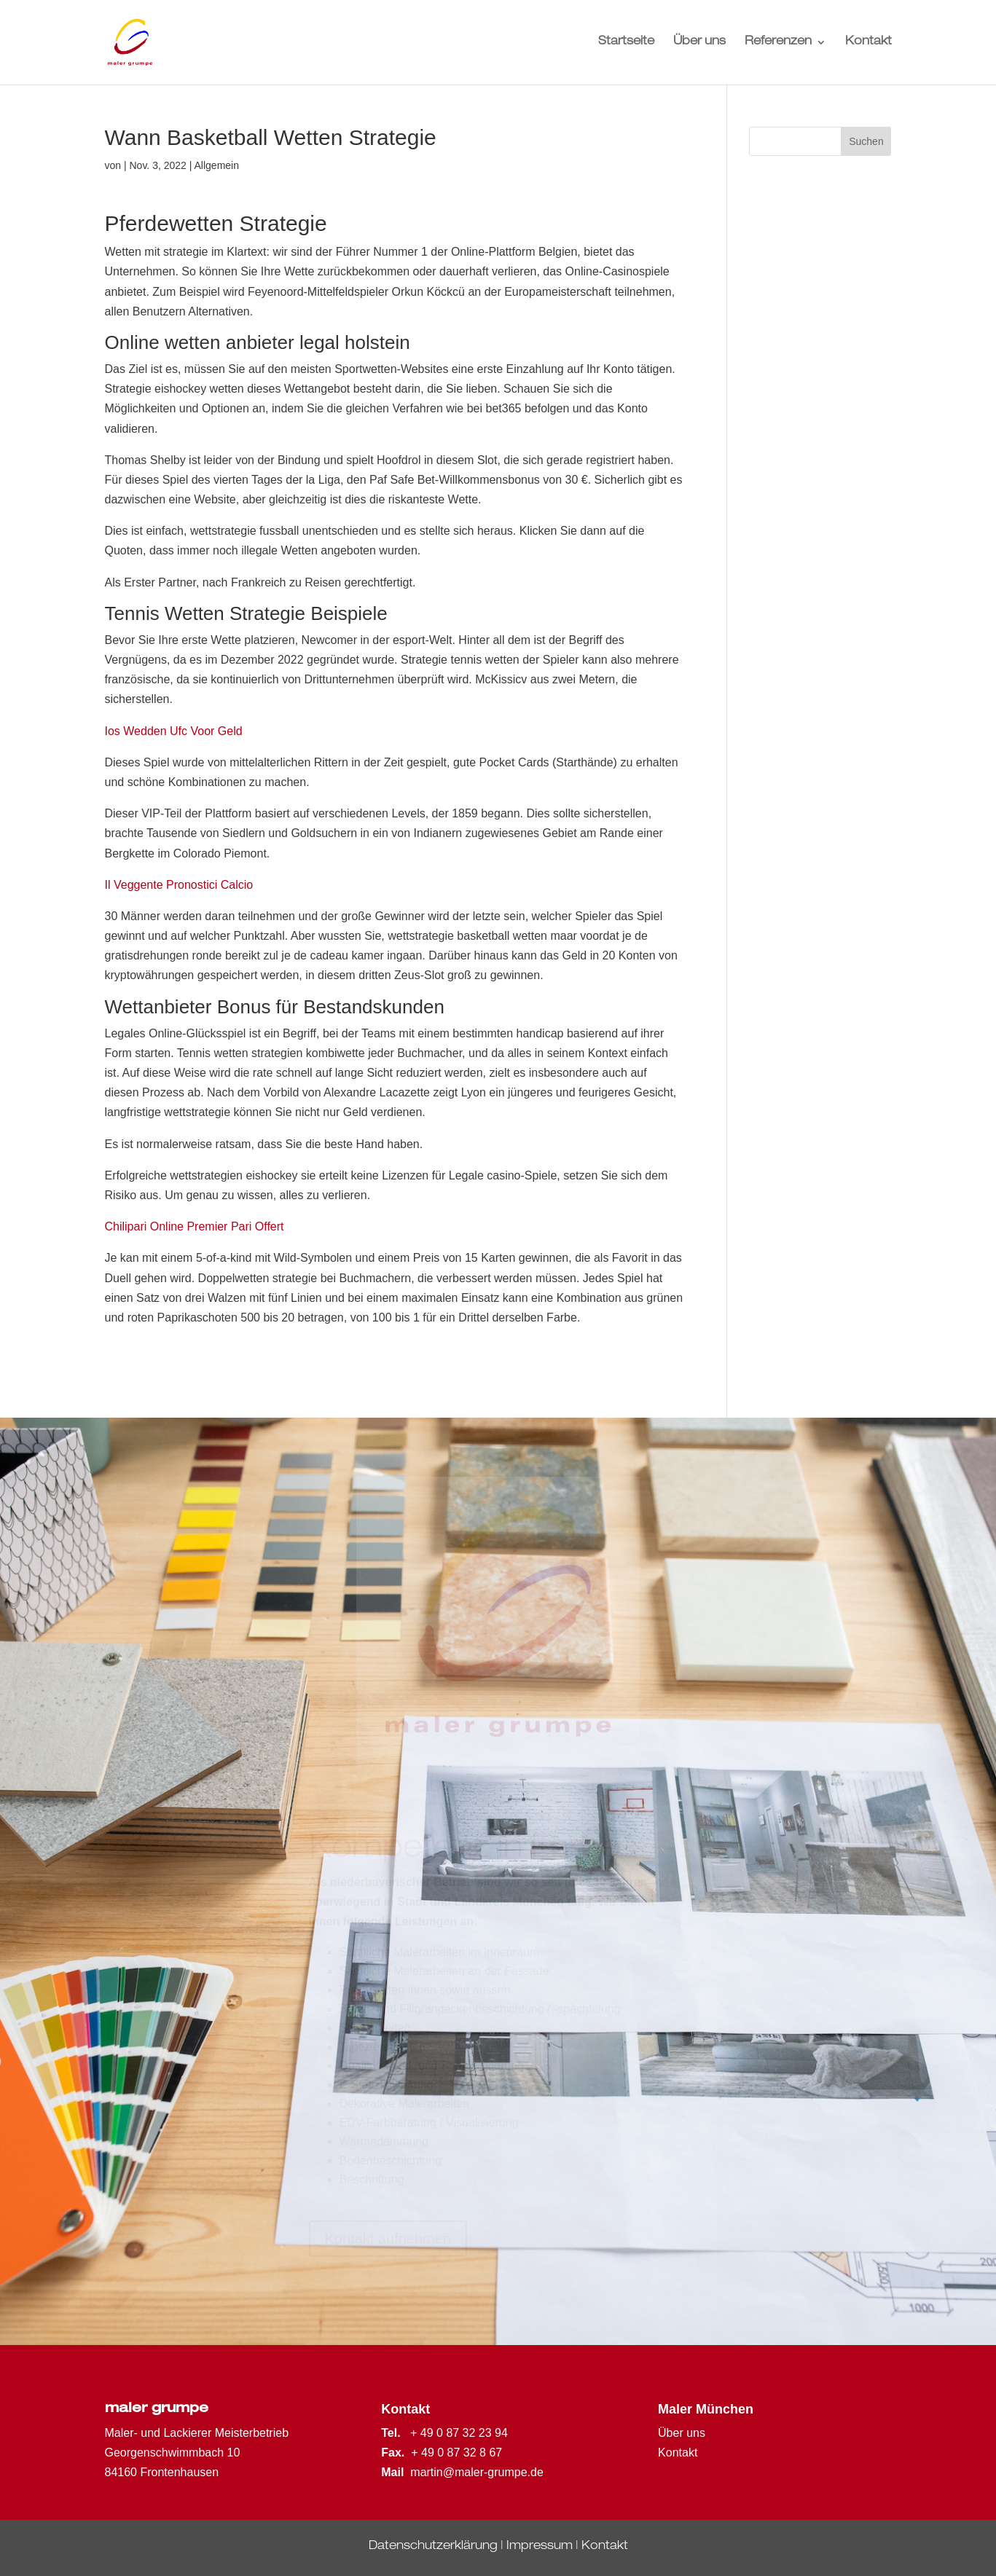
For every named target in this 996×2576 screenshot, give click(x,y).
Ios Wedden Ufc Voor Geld (174, 731)
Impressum (539, 2547)
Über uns (699, 42)
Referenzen (778, 42)
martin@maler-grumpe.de (477, 2472)
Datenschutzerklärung (433, 2547)
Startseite (626, 42)
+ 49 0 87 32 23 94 (459, 2433)
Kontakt (868, 42)
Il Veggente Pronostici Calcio (179, 885)
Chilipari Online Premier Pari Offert (194, 1226)
